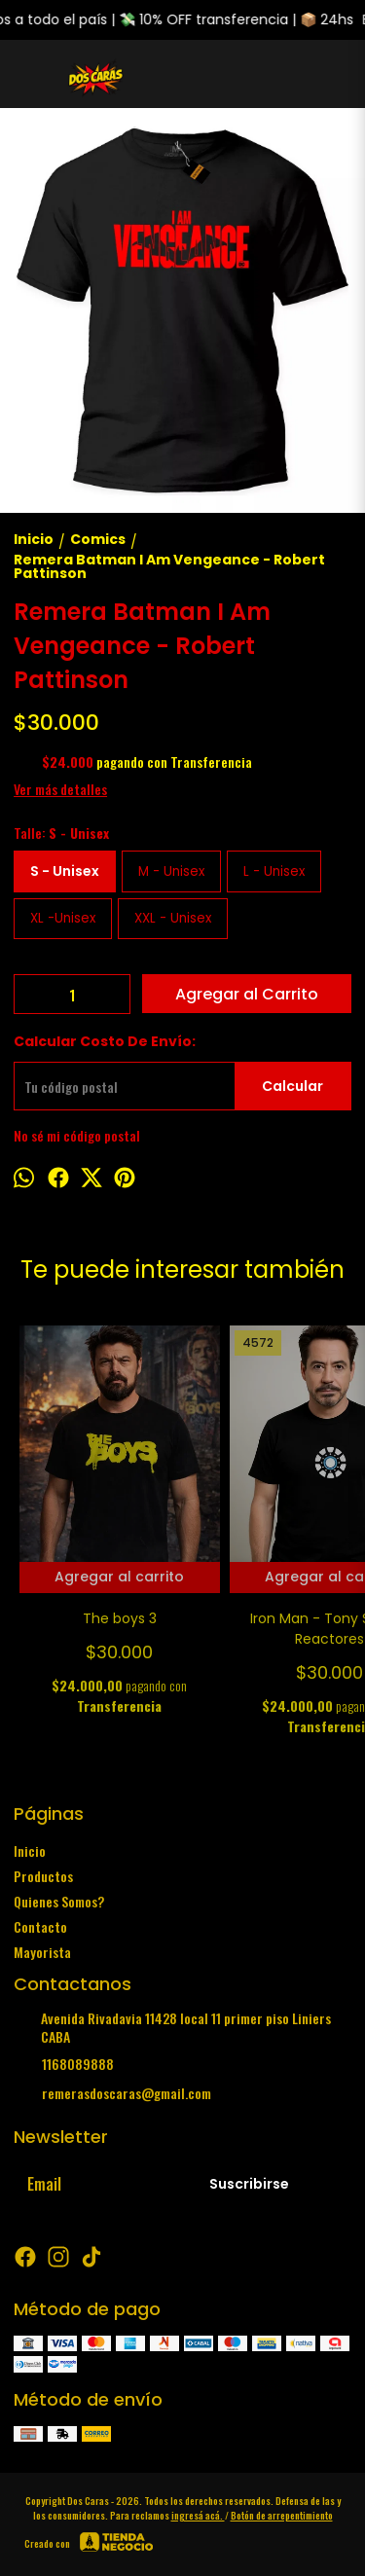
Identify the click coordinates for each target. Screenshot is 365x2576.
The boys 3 (120, 1618)
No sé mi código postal (77, 1135)
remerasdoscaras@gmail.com (112, 2093)
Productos (43, 1876)
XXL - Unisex (172, 918)
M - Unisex (171, 871)
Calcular (292, 1086)
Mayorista (42, 1951)
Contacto (40, 1926)
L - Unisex (274, 871)
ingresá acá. (198, 2515)
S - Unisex (64, 871)
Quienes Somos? (59, 1901)
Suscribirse (249, 2184)
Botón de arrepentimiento (282, 2515)
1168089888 (64, 2064)
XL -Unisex (62, 918)
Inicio (30, 1850)
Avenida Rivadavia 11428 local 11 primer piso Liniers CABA (172, 2027)
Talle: (61, 832)
